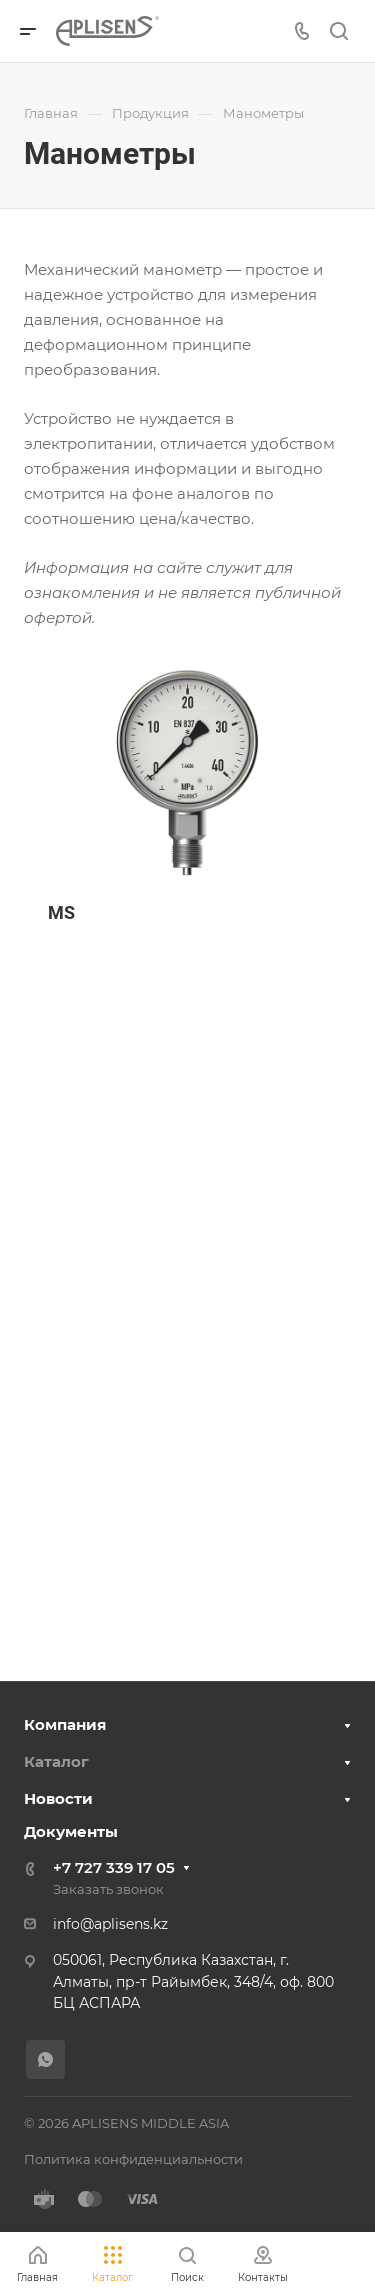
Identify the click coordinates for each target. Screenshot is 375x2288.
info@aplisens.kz (110, 1924)
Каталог (56, 1761)
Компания (65, 1724)
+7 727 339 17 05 (114, 1867)
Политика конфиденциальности (133, 2159)
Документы (71, 1831)
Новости (58, 1798)
